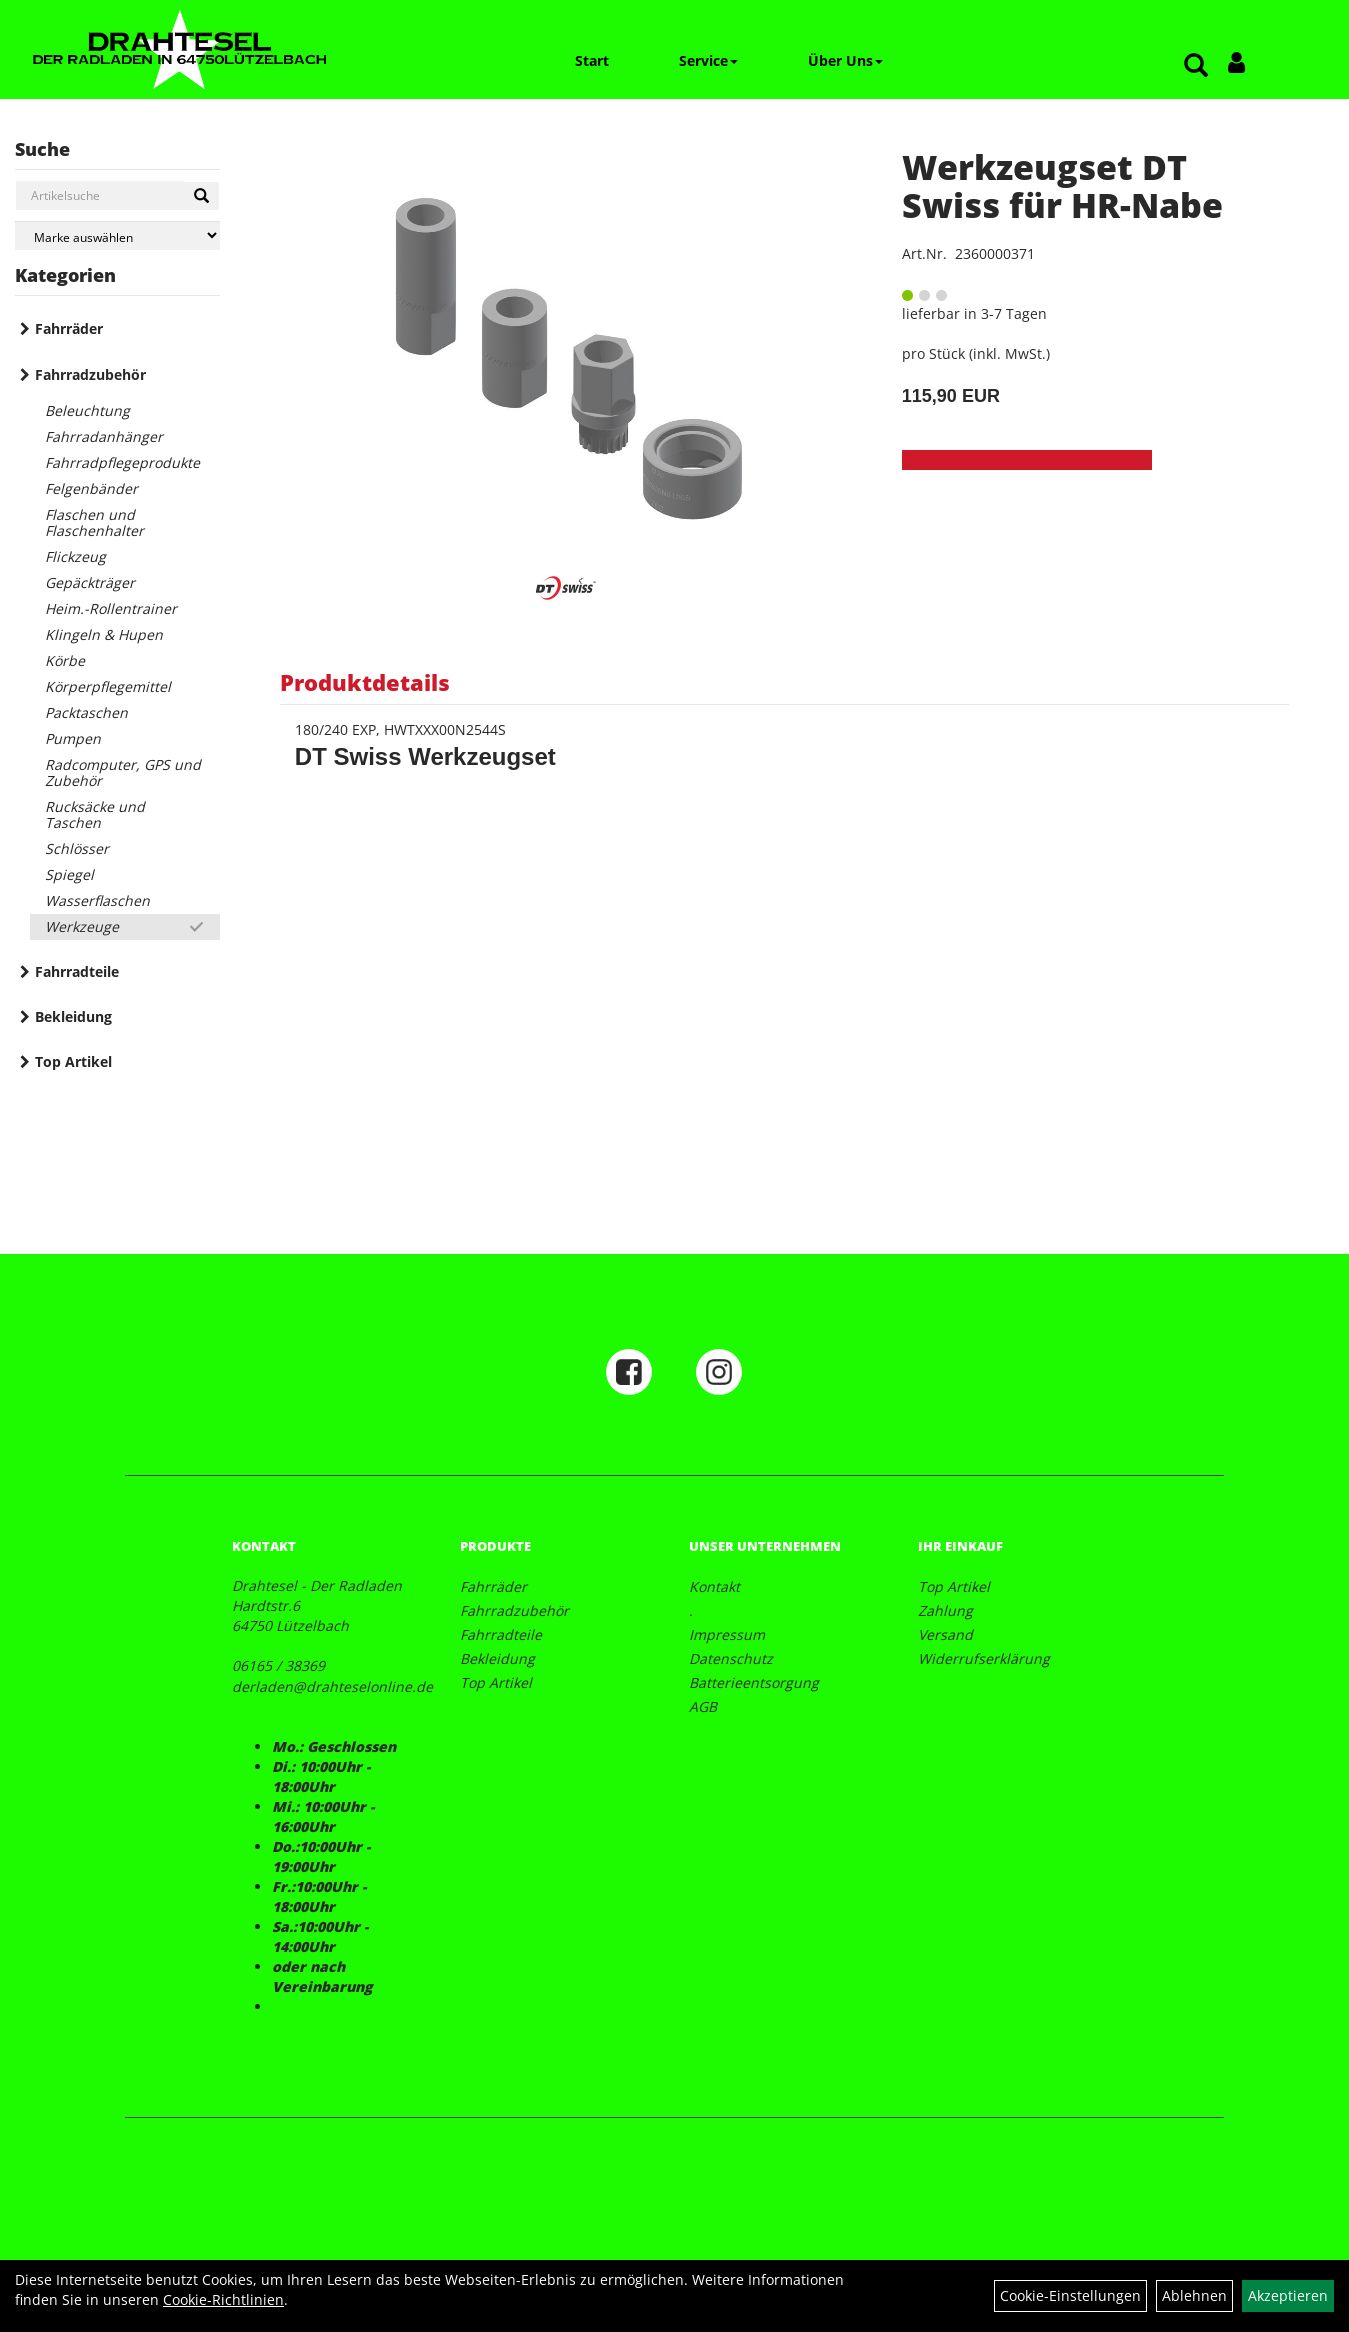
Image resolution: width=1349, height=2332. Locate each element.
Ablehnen (1194, 2295)
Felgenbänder (91, 488)
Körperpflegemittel (108, 686)
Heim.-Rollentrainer (111, 608)
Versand (945, 1634)
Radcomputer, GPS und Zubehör (123, 772)
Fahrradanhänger (104, 436)
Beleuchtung (87, 410)
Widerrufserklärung (984, 1658)
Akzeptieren (1288, 2295)
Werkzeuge (82, 926)
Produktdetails (365, 682)
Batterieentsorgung (754, 1682)
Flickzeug (75, 556)
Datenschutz (731, 1658)
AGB (703, 1706)
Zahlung (945, 1610)
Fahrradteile (77, 971)
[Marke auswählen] (117, 235)
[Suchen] (201, 196)
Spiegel (69, 874)
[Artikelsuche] (1196, 66)
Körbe (65, 660)
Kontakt (714, 1586)
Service (708, 60)
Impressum (727, 1634)
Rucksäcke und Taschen (95, 814)
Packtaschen (86, 712)
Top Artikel (73, 1061)
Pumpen (73, 738)
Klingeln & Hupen (104, 634)
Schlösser (77, 848)
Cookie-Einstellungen (1070, 2295)
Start (592, 60)
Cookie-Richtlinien (223, 2299)
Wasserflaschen (97, 900)
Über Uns (845, 60)
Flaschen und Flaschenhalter (94, 522)
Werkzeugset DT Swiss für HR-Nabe (1062, 185)
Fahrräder (69, 328)
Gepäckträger (90, 582)
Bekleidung (73, 1016)
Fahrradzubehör (90, 374)
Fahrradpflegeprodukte (122, 462)
